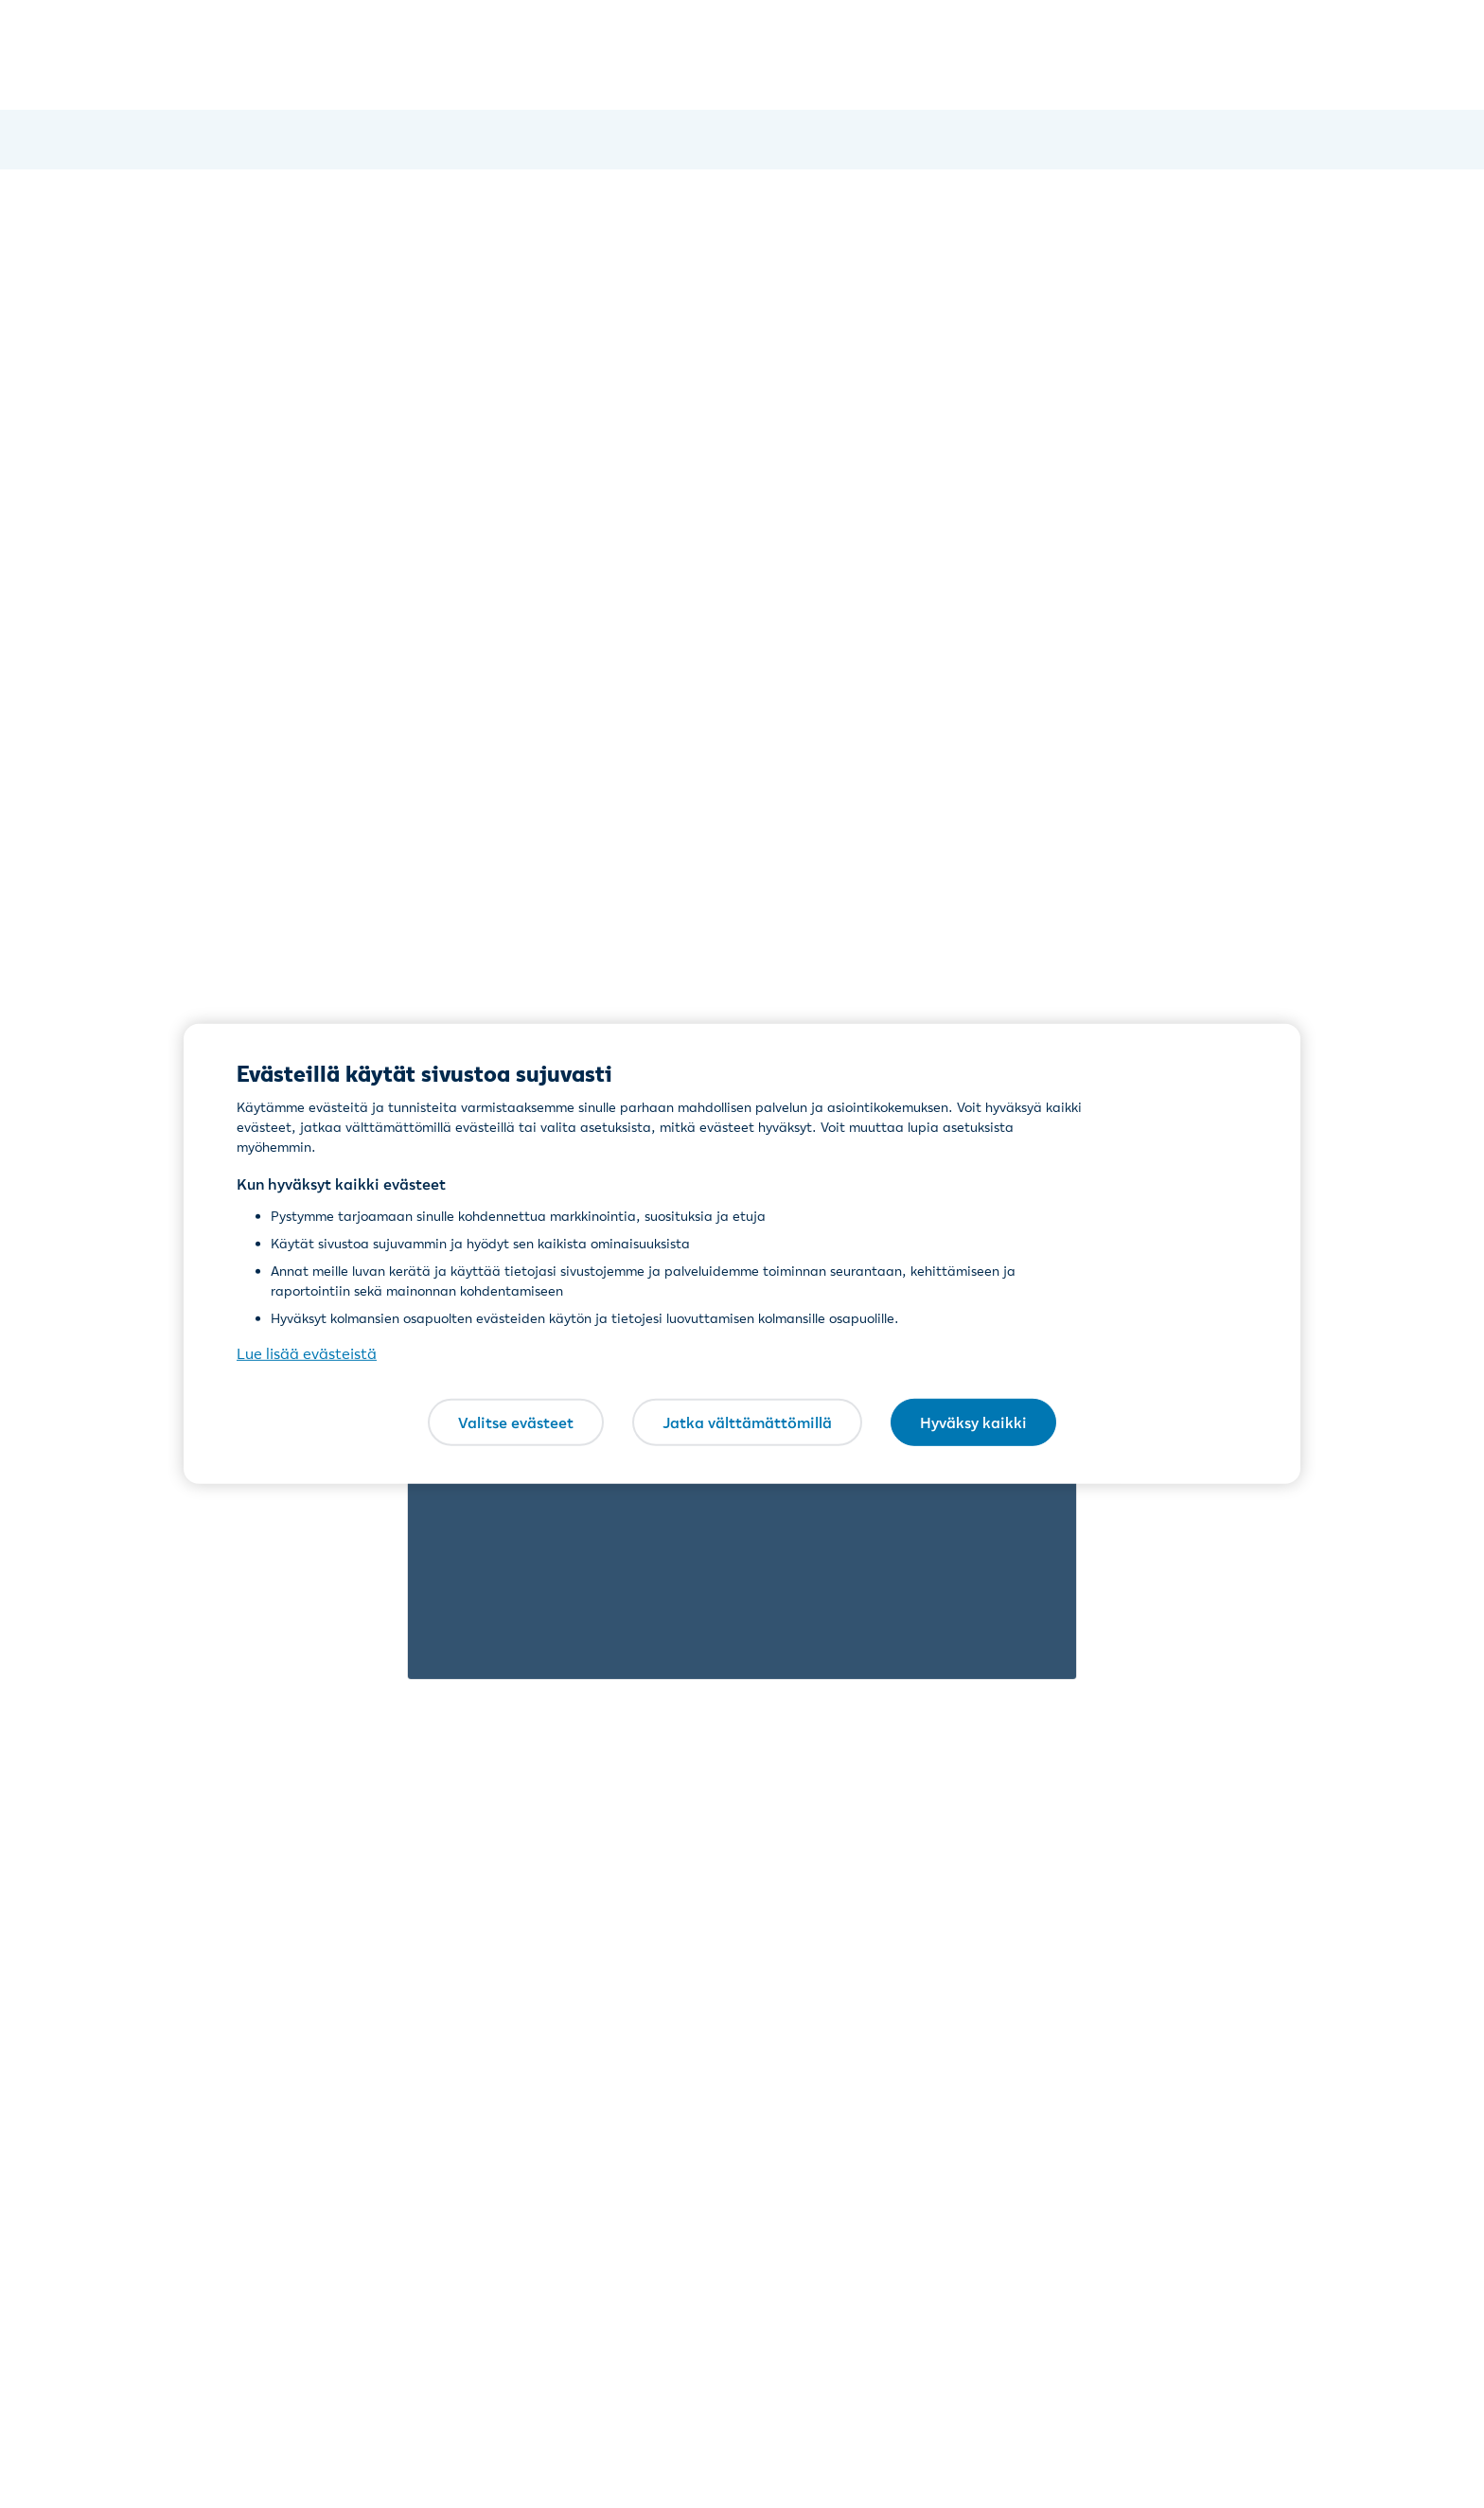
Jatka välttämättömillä (747, 1421)
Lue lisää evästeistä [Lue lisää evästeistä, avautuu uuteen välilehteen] (307, 1353)
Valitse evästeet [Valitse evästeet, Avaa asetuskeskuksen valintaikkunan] (516, 1421)
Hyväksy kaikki (973, 1421)
